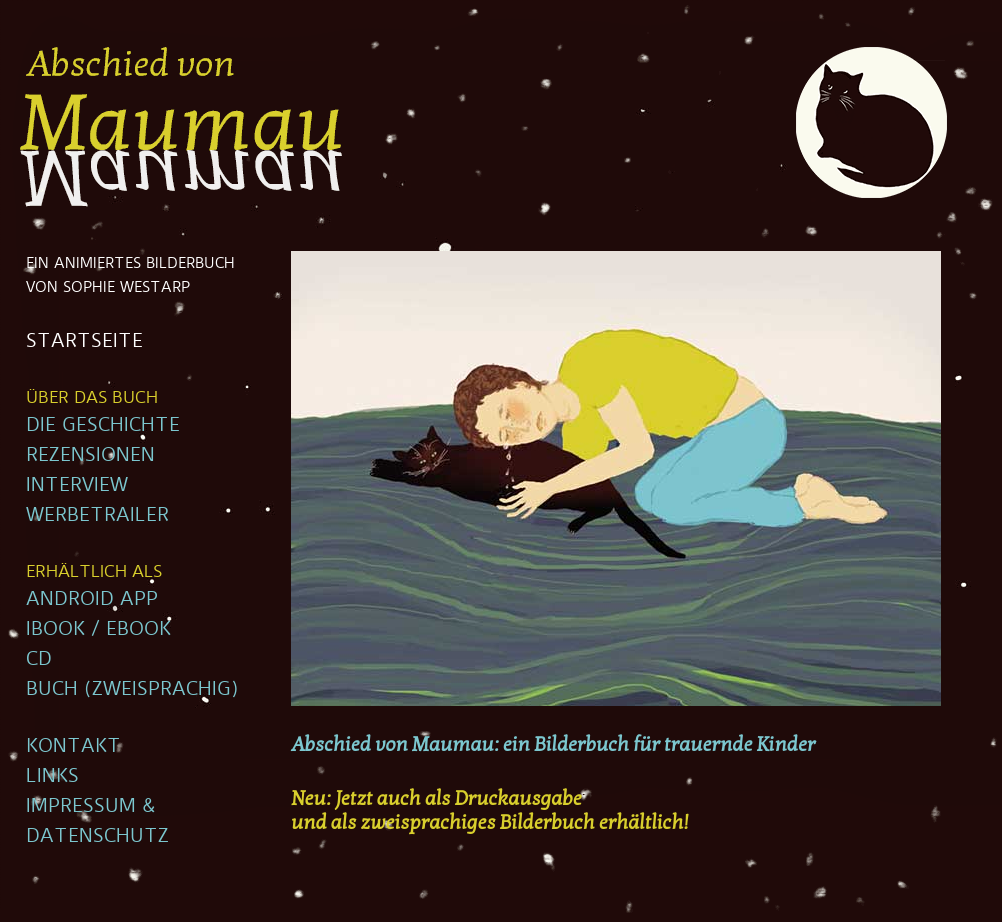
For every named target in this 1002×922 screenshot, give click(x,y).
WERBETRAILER (97, 515)
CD (39, 659)
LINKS (52, 776)
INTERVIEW (77, 485)
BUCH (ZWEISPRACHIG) (132, 689)
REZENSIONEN (90, 455)
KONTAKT (73, 746)
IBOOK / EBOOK (98, 629)
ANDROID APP (92, 599)
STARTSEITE (84, 341)
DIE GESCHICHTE (103, 425)
